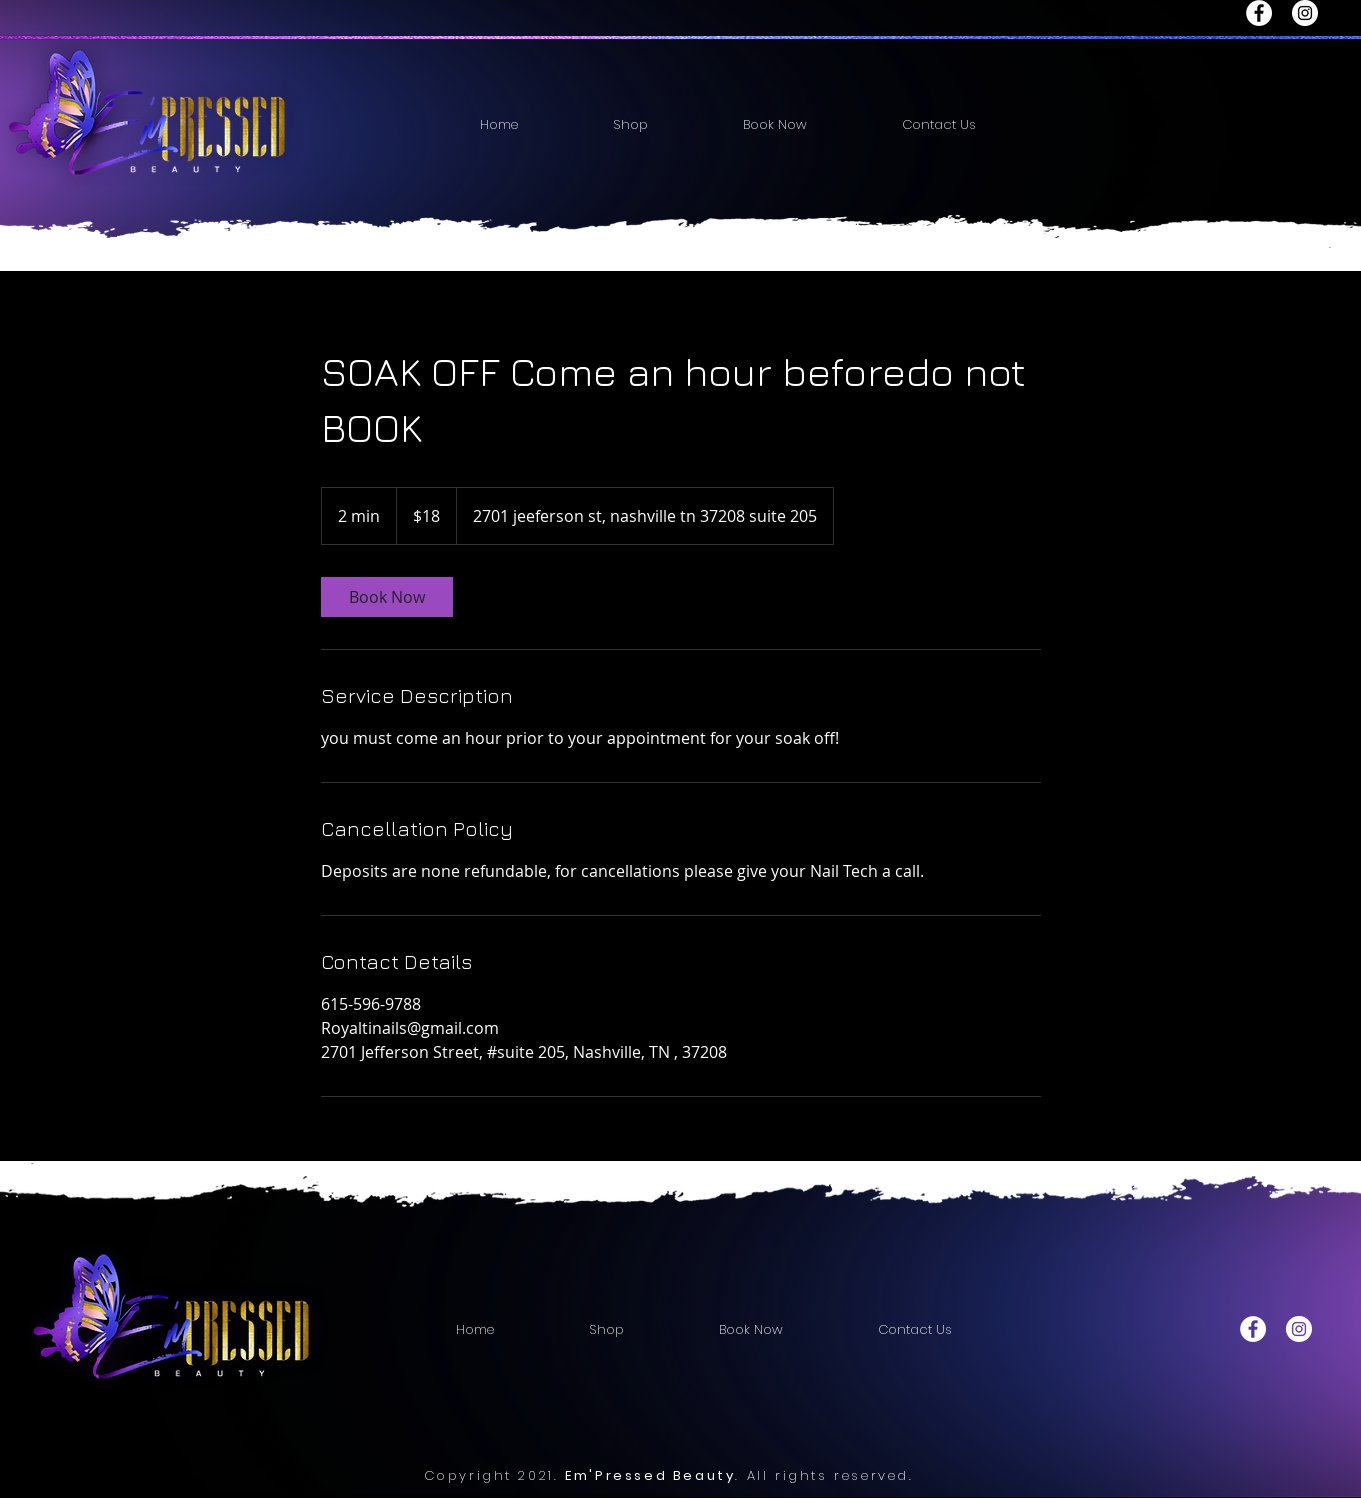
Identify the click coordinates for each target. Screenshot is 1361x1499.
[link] (387, 597)
